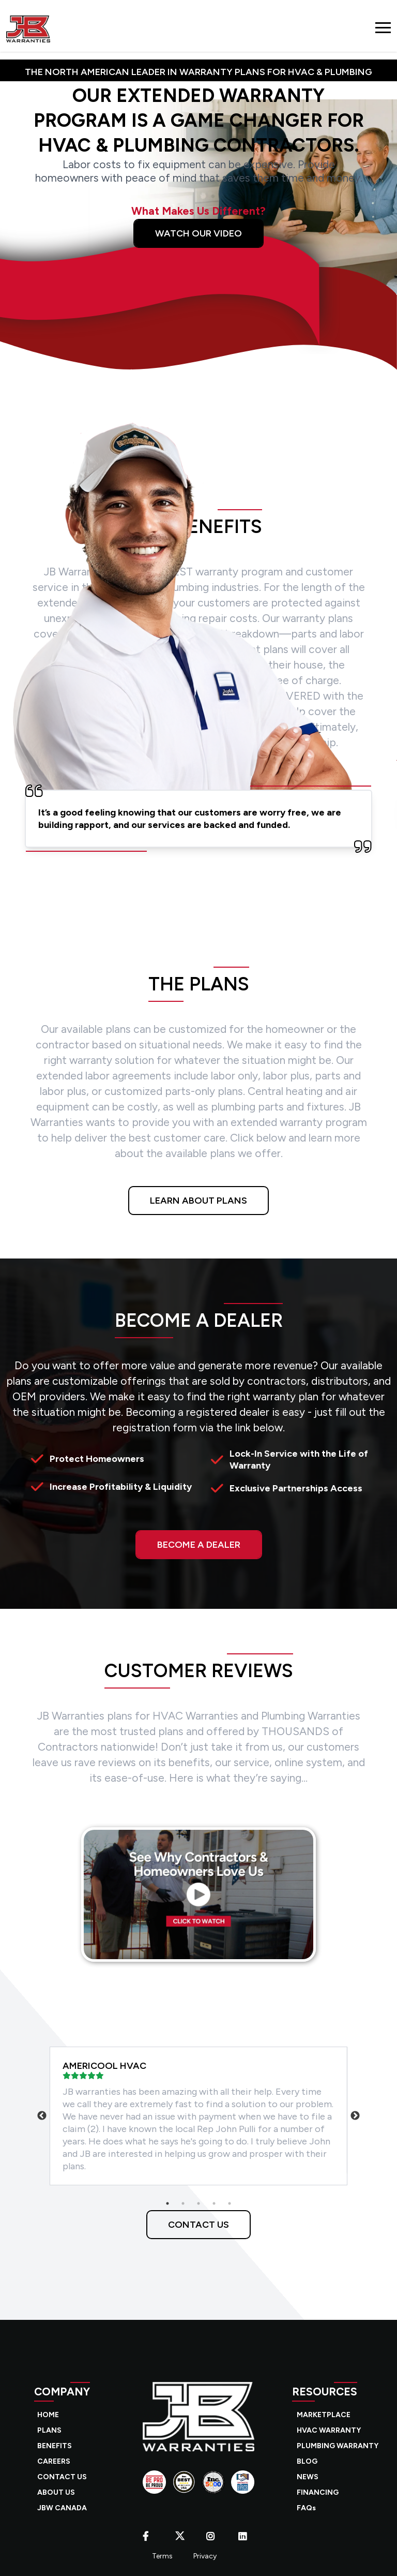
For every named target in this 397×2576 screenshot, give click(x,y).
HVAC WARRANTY (329, 2430)
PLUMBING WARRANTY (337, 2445)
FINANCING (318, 2492)
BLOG (307, 2461)
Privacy (205, 2556)
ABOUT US (56, 2492)
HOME (48, 2414)
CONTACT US (198, 2224)
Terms (162, 2556)
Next (355, 2116)
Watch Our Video (198, 233)
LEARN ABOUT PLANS (198, 1200)
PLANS (49, 2430)
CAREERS (53, 2461)
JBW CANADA (62, 2508)
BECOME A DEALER (198, 1544)
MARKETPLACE (323, 2414)
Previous (42, 2116)
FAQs (306, 2508)
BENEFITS (54, 2445)
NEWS (307, 2477)
